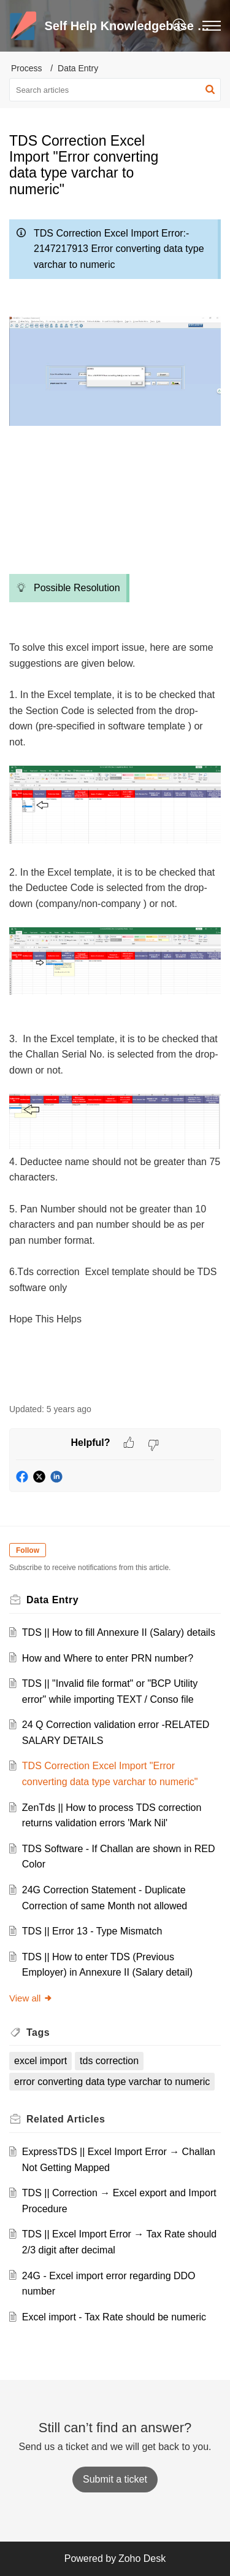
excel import (40, 2061)
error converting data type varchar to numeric (112, 2081)
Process (26, 68)
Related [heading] (65, 2119)
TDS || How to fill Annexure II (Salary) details (118, 1632)
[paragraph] (115, 801)
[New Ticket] (115, 2479)
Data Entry (78, 68)
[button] (179, 26)
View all (31, 1998)
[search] (115, 89)
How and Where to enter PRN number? (107, 1658)
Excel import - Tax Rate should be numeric (114, 2317)
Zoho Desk (142, 2558)
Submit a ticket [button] (115, 2479)
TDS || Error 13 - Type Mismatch (92, 1931)
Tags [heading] (38, 2032)
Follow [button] (27, 1550)
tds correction (109, 2061)
